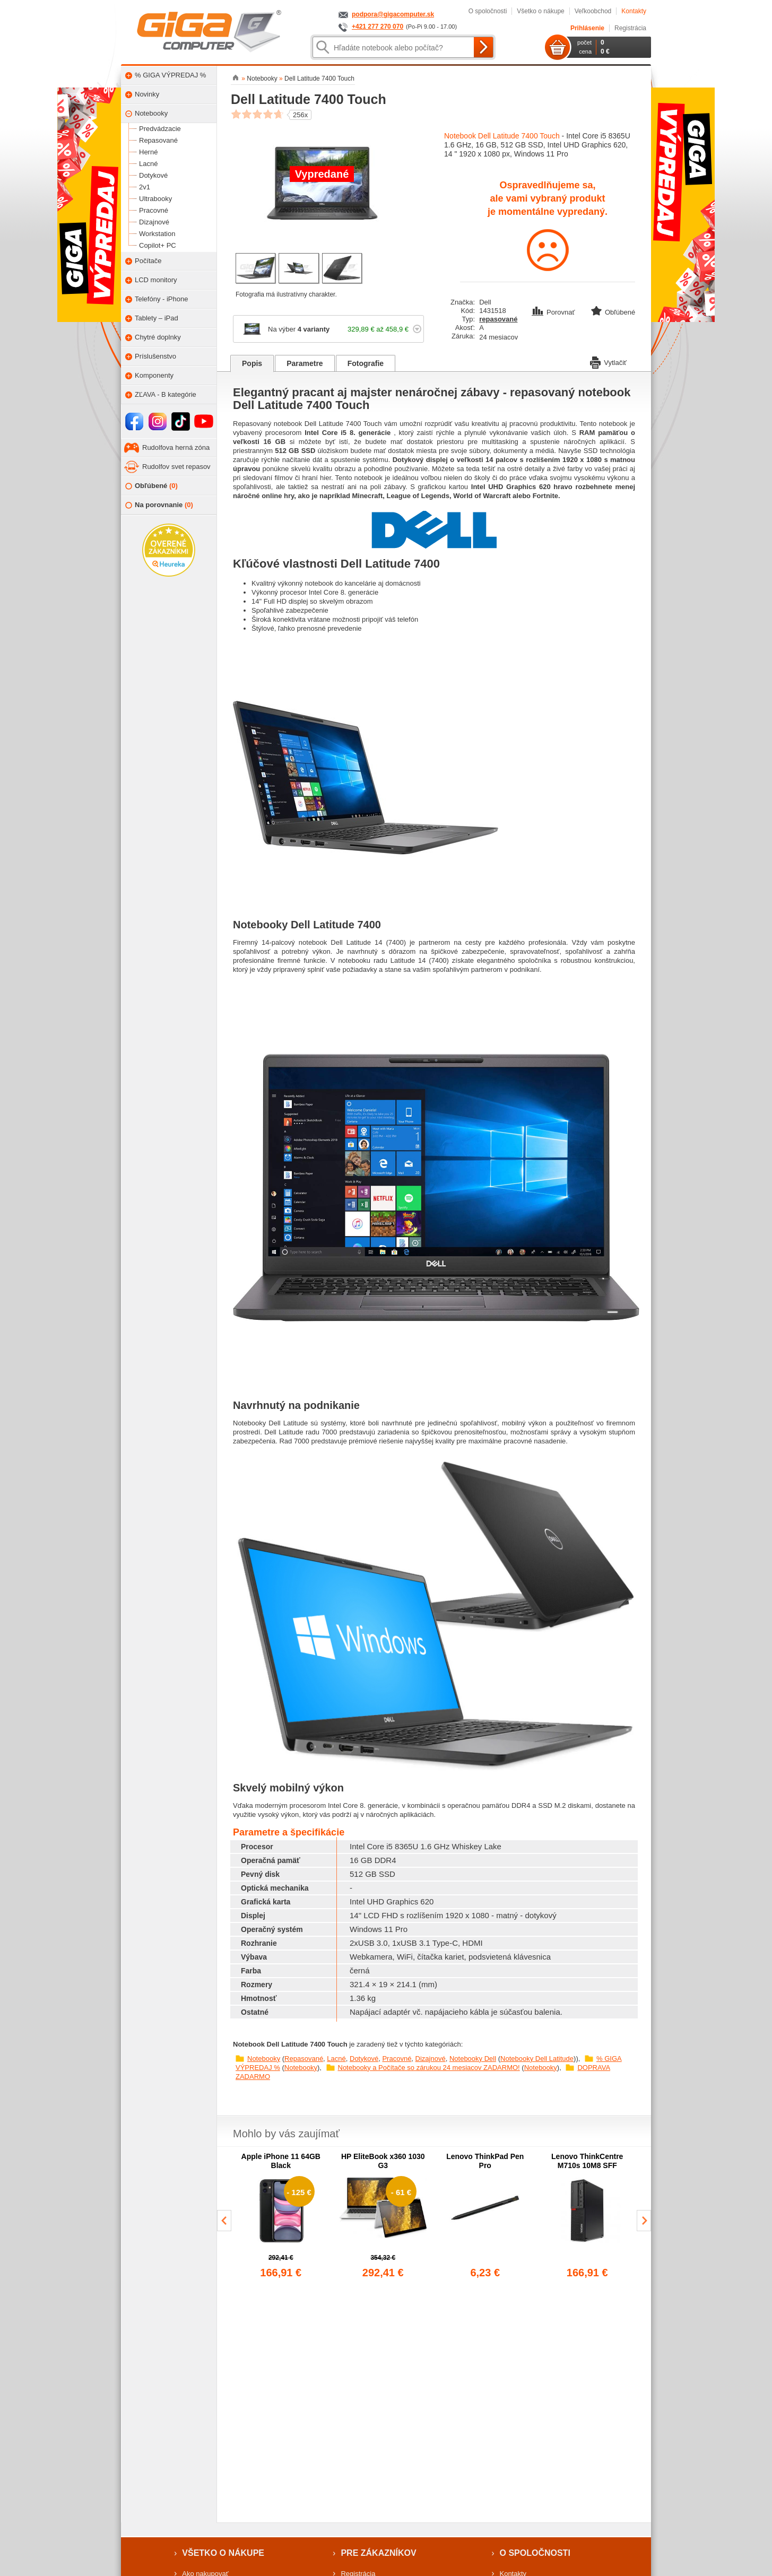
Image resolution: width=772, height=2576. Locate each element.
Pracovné (396, 2058)
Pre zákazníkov (378, 2552)
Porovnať (554, 312)
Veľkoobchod (593, 11)
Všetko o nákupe (540, 11)
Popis (252, 363)
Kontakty (633, 11)
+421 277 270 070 (377, 26)
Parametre (305, 363)
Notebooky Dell (472, 2058)
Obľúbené (151, 486)
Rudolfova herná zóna (176, 447)
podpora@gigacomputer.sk (393, 14)
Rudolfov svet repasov (176, 467)
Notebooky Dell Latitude (537, 2058)
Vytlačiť (608, 361)
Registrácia (630, 28)
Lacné (336, 2058)
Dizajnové (430, 2058)
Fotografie (366, 363)
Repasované (303, 2058)
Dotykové (364, 2058)
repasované (498, 319)
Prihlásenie (587, 28)
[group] (280, 2216)
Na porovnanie (159, 505)
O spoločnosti (488, 11)
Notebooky (263, 2058)
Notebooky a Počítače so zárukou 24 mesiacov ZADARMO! (429, 2068)
